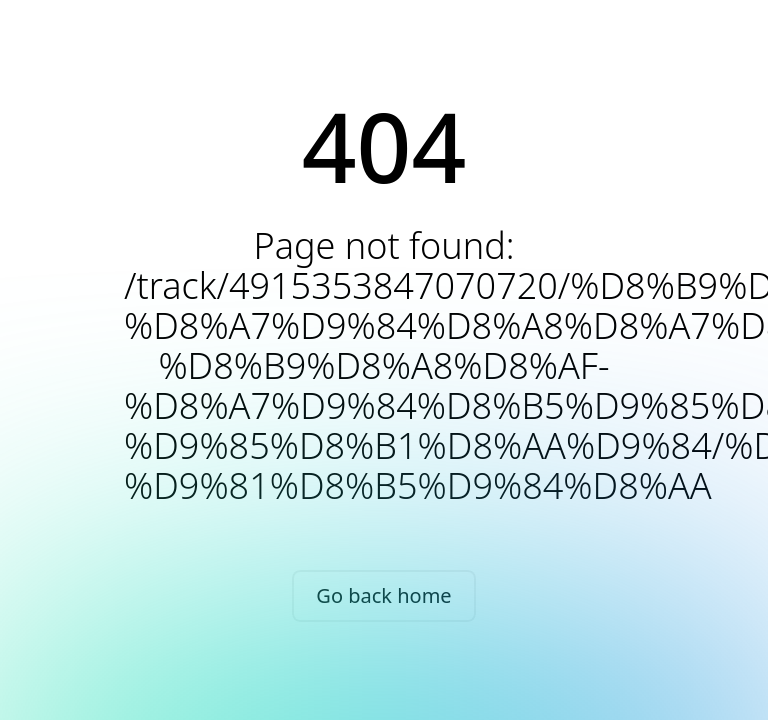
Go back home (383, 595)
